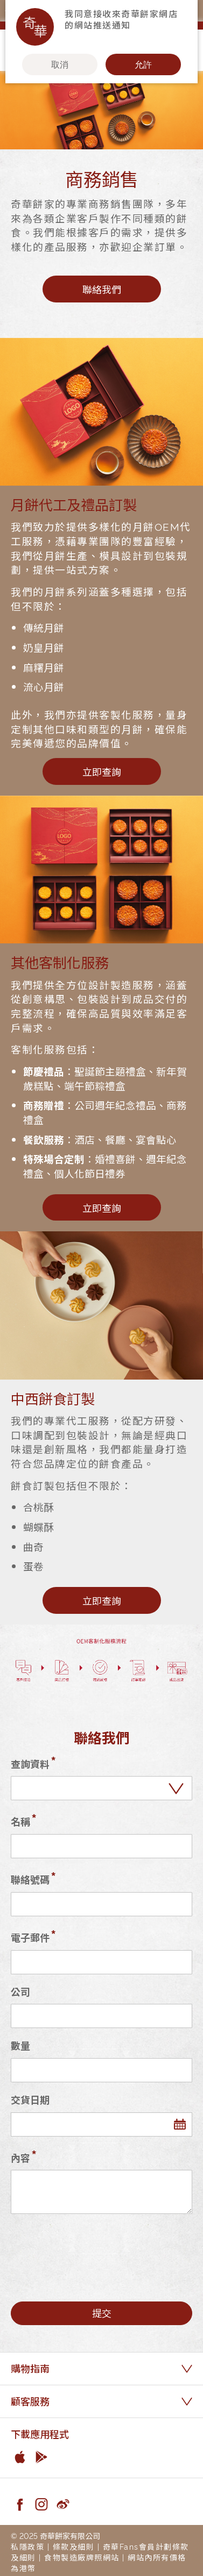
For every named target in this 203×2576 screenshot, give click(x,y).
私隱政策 (27, 2546)
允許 (143, 64)
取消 (59, 64)
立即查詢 (101, 771)
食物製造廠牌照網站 (82, 2557)
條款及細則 (74, 2546)
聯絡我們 (101, 288)
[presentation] (92, 2248)
